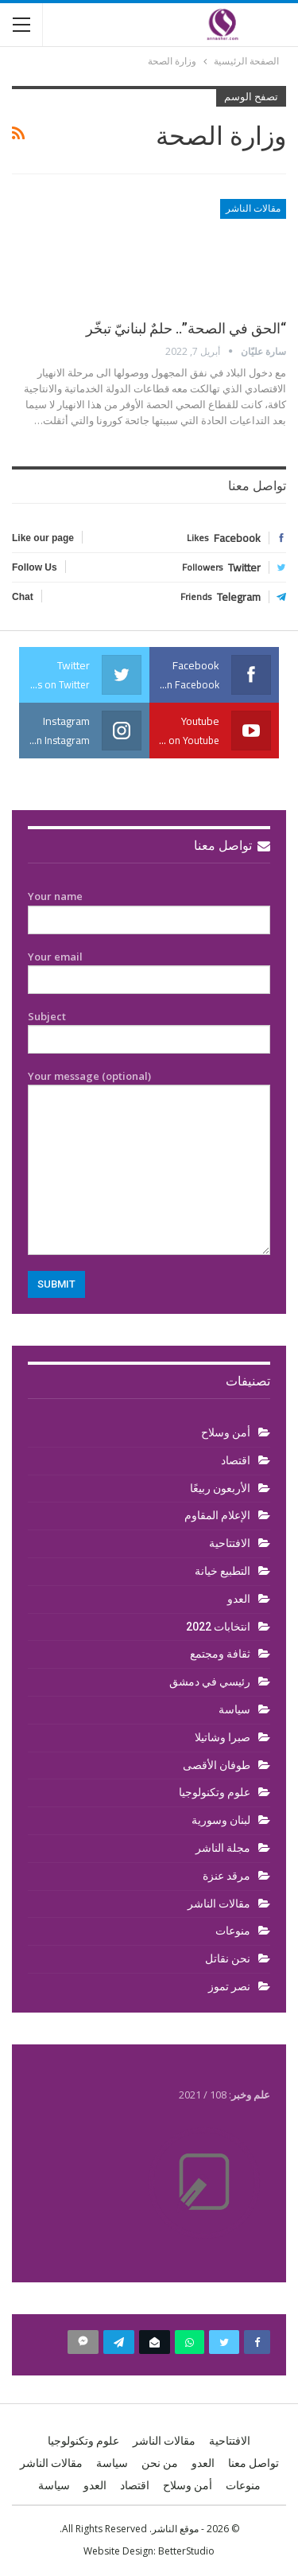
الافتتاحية (229, 1543)
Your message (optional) (149, 1162)
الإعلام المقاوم (217, 1515)
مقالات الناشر (253, 208)
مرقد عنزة (226, 1875)
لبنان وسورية (221, 1820)
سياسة (234, 1709)
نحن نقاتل (227, 1958)
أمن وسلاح (225, 1432)
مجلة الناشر (222, 1847)
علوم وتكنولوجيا (214, 1792)
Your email (149, 968)
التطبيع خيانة (222, 1571)
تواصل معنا (232, 845)
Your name (149, 908)
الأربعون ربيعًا (220, 1488)
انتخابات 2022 (218, 1626)
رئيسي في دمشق (209, 1681)
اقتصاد (235, 1460)
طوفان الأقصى (216, 1765)
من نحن (159, 2463)
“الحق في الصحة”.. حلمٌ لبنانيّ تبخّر (186, 328)
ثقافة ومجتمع (220, 1653)
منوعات (232, 1930)
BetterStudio (186, 2551)
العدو (238, 1598)
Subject (149, 1028)
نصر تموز (229, 1986)
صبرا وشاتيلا (222, 1737)
